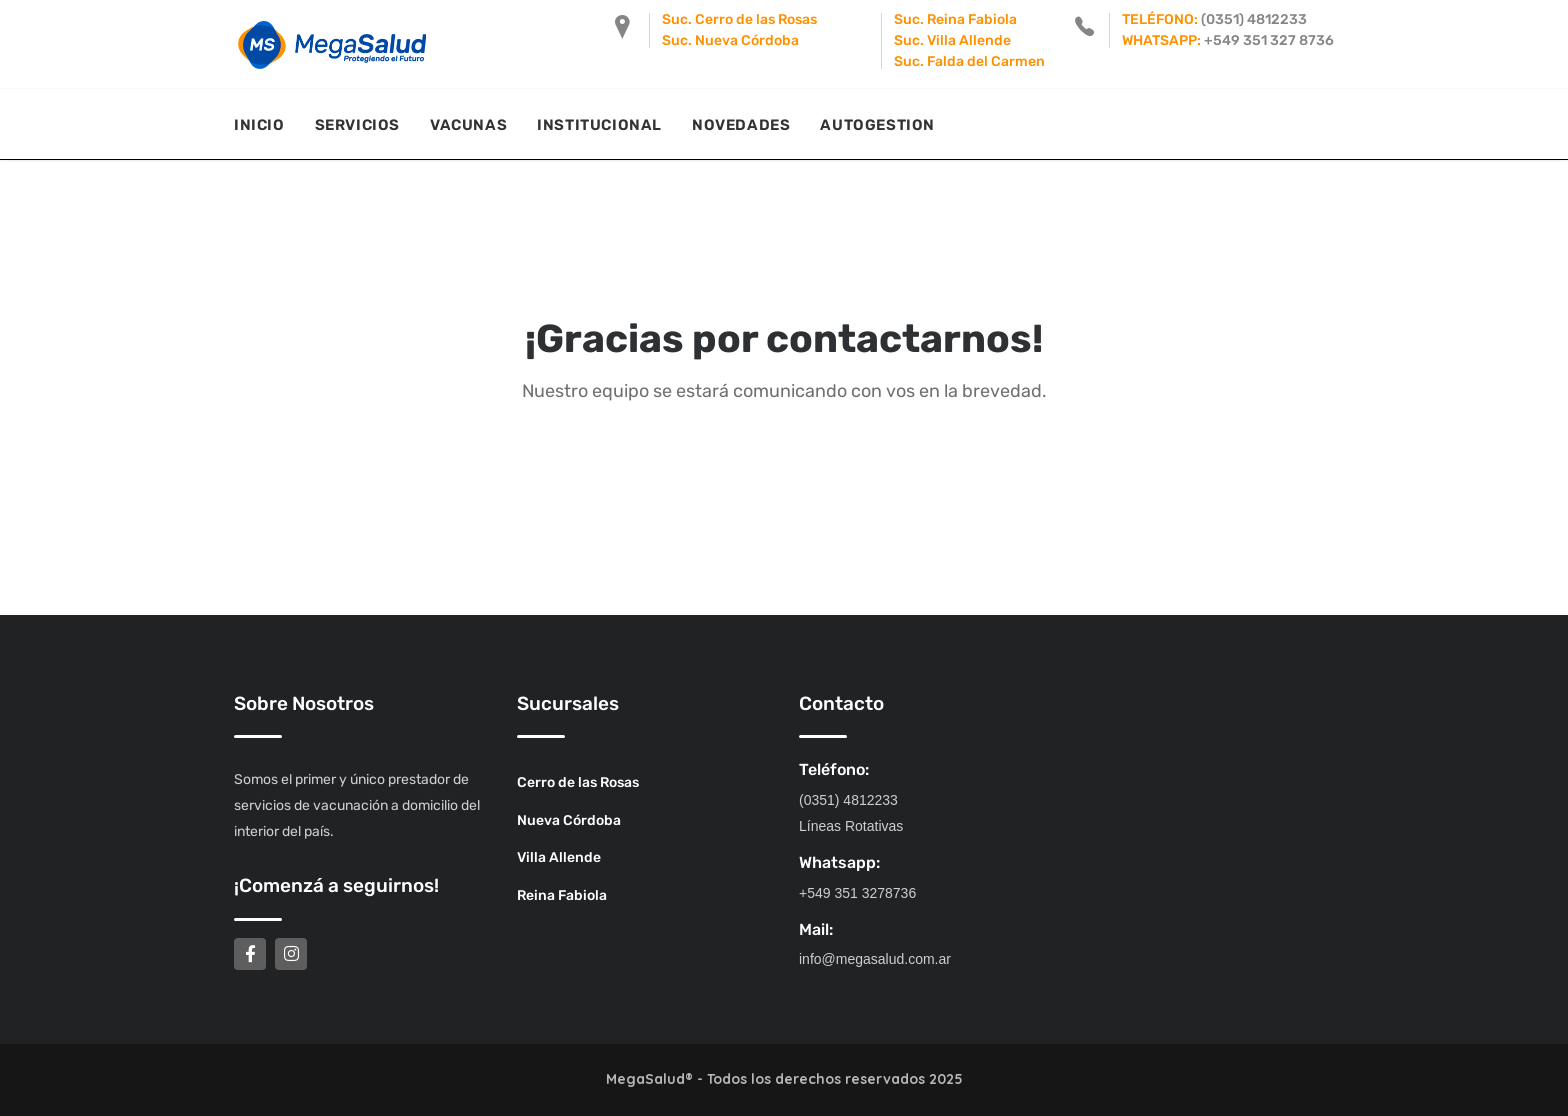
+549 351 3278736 (857, 893)
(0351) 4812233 (1254, 19)
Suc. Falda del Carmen (969, 61)
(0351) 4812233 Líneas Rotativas (851, 813)
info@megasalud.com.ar (875, 959)
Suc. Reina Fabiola (955, 19)
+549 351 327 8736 (1269, 40)
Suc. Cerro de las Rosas (739, 19)
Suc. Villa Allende (952, 40)
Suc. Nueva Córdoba (730, 40)
